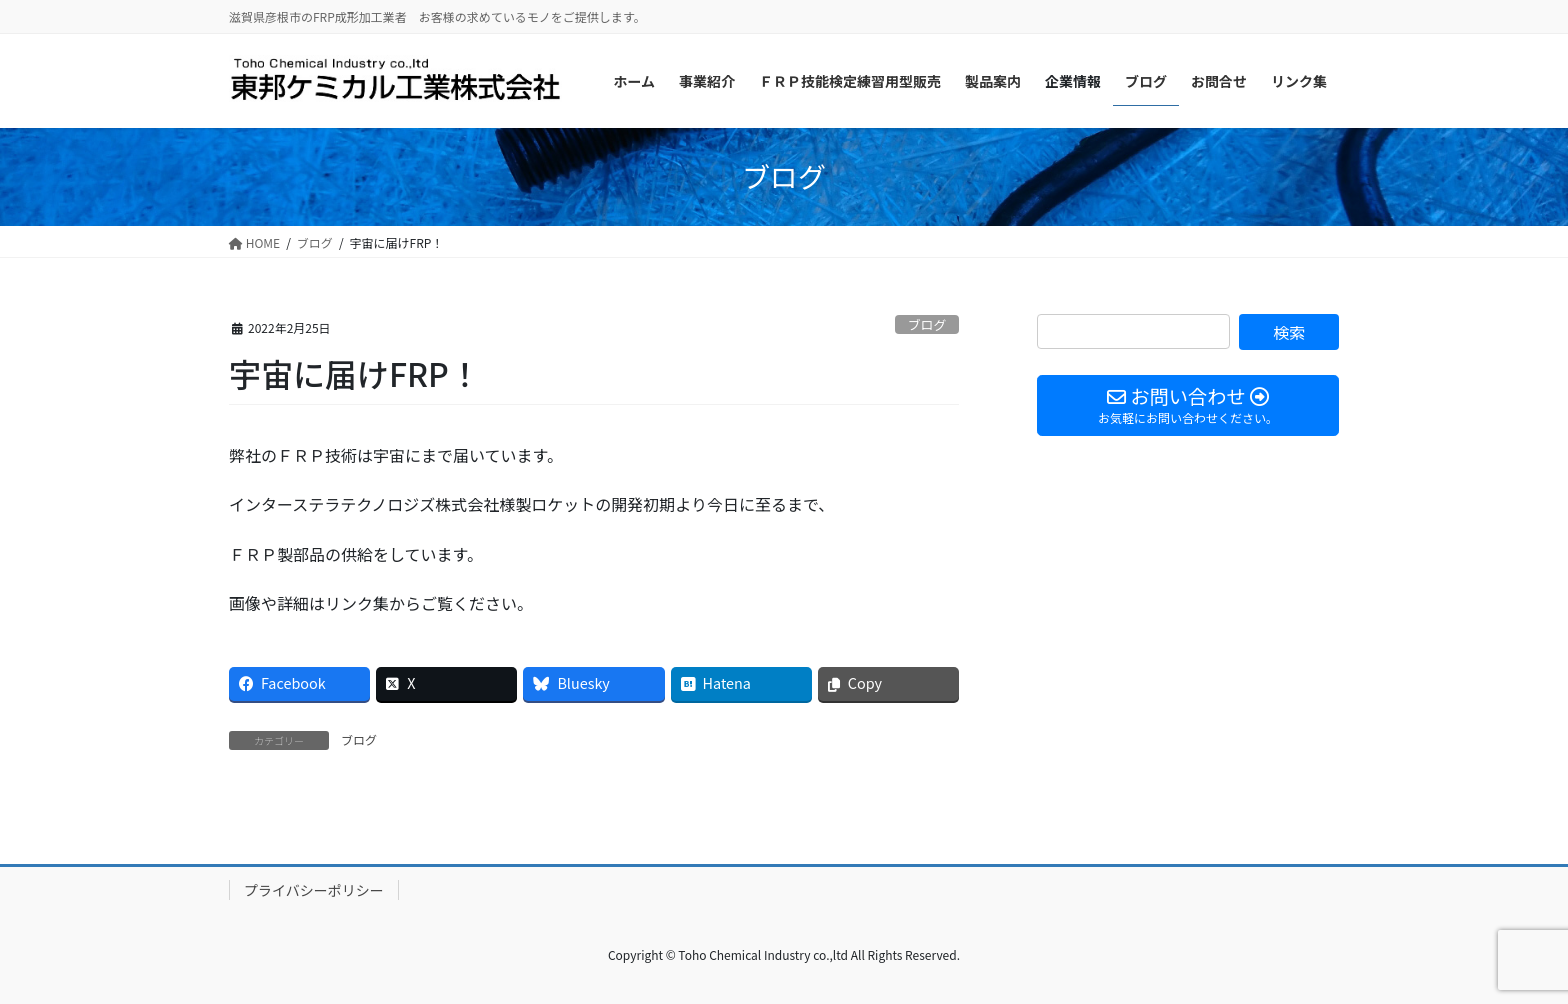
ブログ (927, 324)
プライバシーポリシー (314, 890)
